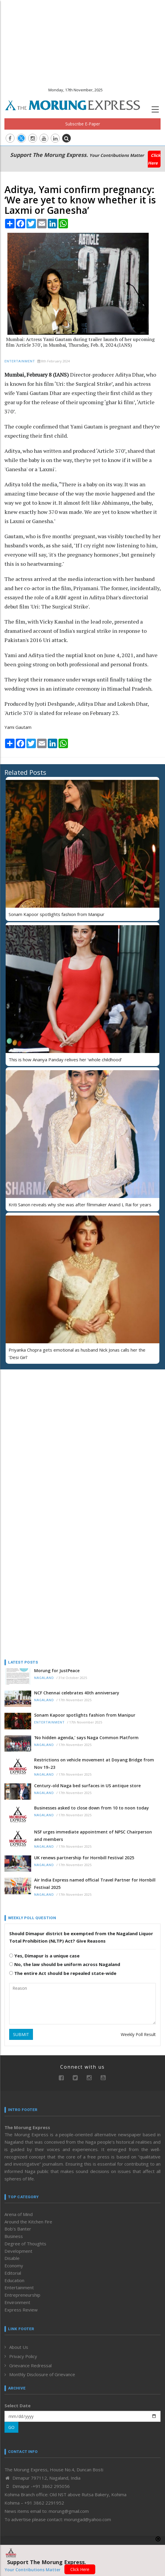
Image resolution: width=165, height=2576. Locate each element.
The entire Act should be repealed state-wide (62, 1973)
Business (13, 2236)
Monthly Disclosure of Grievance (42, 2374)
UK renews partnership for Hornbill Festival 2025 (84, 1857)
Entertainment (19, 361)
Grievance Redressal (30, 2365)
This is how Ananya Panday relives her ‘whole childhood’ (65, 1059)
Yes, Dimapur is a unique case (44, 1956)
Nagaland (44, 1678)
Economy (13, 2265)
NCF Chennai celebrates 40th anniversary (76, 1693)
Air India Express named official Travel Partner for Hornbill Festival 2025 (95, 1883)
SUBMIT (21, 2034)
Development (18, 2251)
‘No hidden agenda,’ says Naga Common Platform (86, 1737)
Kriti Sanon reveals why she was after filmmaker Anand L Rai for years (80, 1204)
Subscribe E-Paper (82, 124)
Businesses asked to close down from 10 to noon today (91, 1808)
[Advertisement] (82, 41)
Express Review (21, 2310)
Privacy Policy (23, 2356)
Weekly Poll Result (138, 2034)
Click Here (154, 159)
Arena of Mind (18, 2214)
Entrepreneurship (22, 2295)
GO (11, 2427)
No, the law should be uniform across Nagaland (64, 1964)
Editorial (12, 2273)
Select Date (17, 2405)
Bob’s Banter (17, 2229)
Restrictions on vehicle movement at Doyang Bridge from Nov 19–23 (94, 1763)
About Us (18, 2347)
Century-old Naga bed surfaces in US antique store (87, 1785)
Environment (17, 2302)
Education (14, 2280)
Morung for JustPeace (57, 1670)
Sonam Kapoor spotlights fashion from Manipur (56, 914)
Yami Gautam (17, 727)
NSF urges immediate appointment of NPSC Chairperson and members (93, 1835)
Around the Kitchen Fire (28, 2222)
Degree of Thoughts (25, 2244)
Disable (12, 2258)
